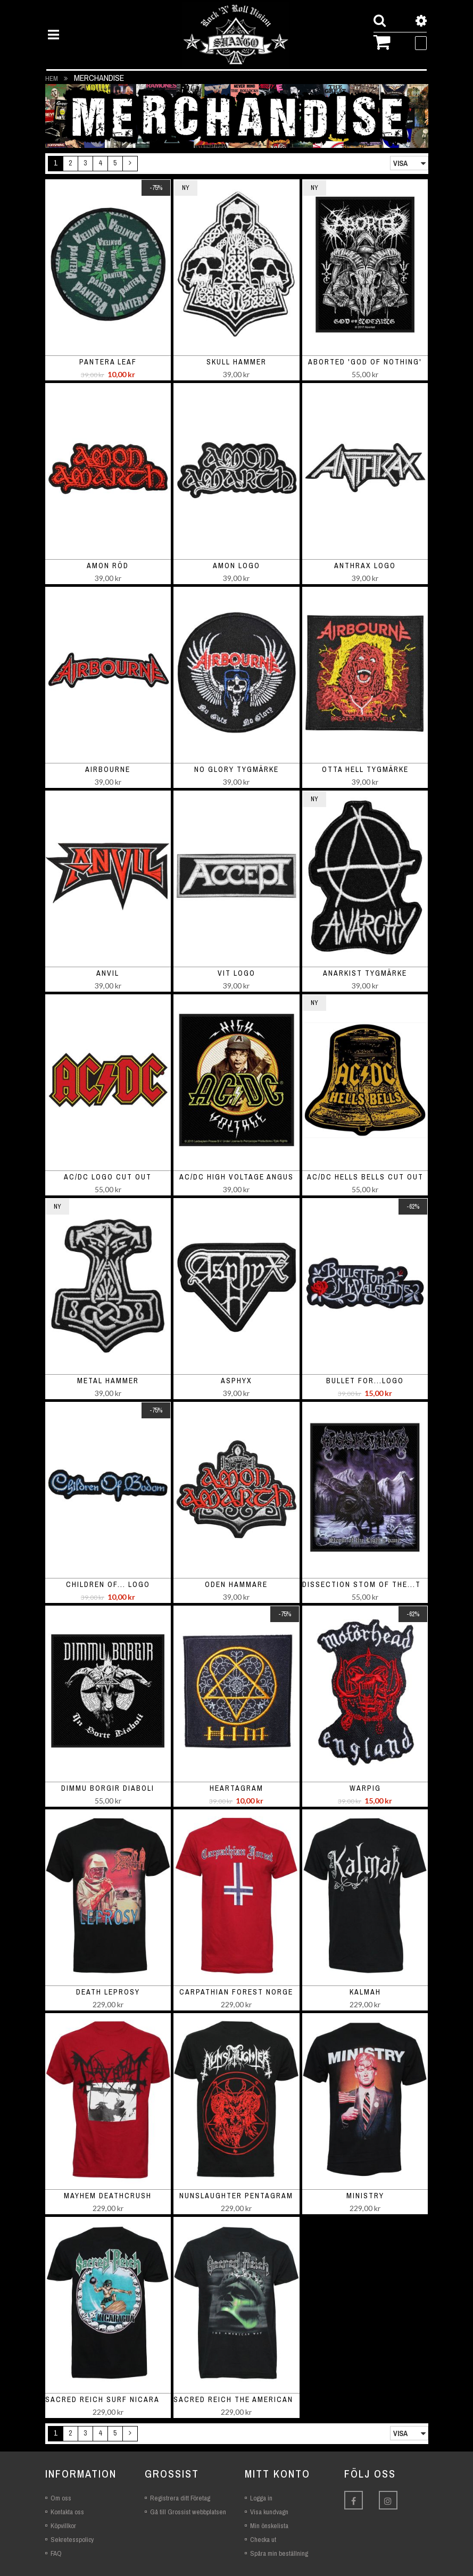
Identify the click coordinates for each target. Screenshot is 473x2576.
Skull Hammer (236, 362)
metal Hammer (108, 1380)
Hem (52, 78)
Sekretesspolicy (72, 2539)
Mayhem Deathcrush (108, 2195)
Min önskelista (269, 2525)
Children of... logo (108, 1584)
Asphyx (236, 1380)
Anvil (107, 973)
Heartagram (236, 1788)
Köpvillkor (63, 2525)
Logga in (261, 2498)
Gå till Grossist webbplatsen (188, 2511)
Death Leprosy (108, 1992)
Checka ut (263, 2539)
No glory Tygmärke (236, 769)
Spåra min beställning (279, 2553)
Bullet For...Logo (365, 1380)
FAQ (56, 2553)
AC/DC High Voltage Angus (236, 1177)
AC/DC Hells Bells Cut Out (365, 1177)
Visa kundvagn (269, 2511)
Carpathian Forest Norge (236, 1992)
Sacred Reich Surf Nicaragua (110, 2399)
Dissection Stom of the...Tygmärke (380, 1584)
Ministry (365, 2195)
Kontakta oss (67, 2511)
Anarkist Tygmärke (365, 973)
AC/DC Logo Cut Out (108, 1177)
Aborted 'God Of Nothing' (365, 362)
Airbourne (107, 769)
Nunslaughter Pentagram (236, 2195)
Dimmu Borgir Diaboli (107, 1788)
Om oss (61, 2498)
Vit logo (236, 973)
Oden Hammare (236, 1584)
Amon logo (236, 565)
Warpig (365, 1788)
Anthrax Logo (365, 565)
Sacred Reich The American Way (242, 2399)
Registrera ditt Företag (180, 2498)
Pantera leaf (108, 362)
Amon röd (108, 565)
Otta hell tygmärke (365, 769)
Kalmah (365, 1992)
